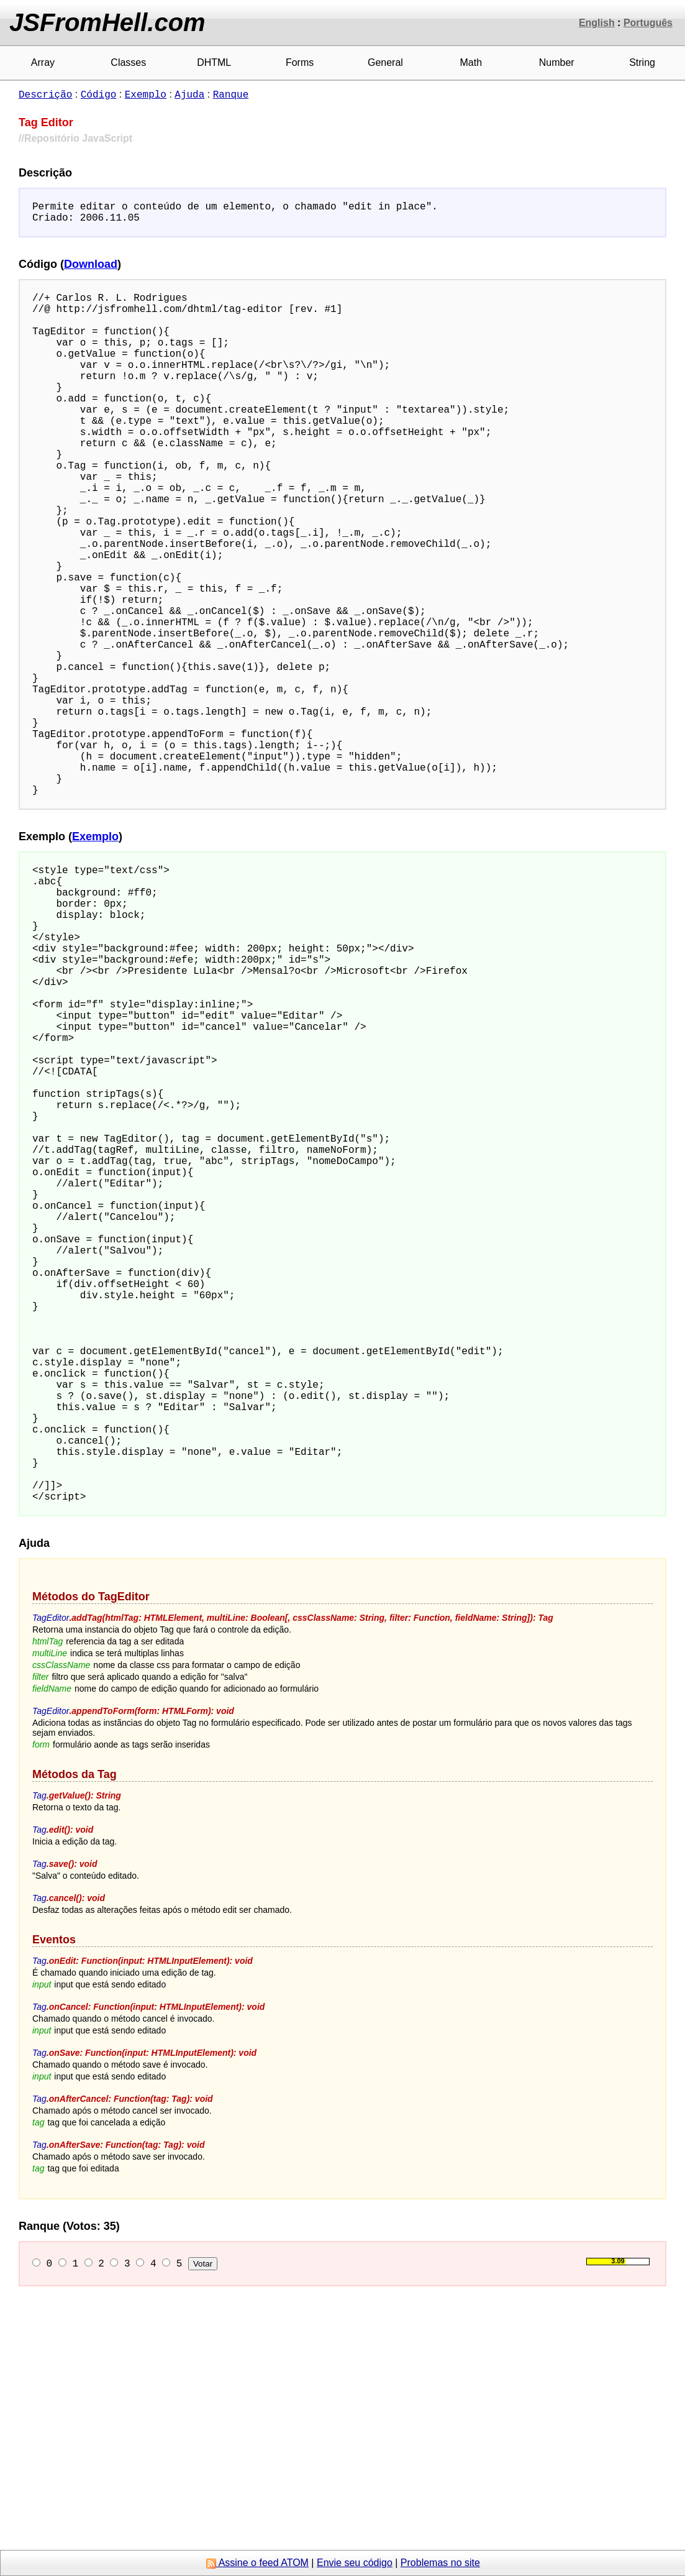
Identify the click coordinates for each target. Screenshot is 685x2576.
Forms (300, 62)
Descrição (45, 94)
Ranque (231, 94)
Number (556, 62)
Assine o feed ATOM (257, 2562)
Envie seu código (354, 2562)
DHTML (214, 62)
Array (43, 62)
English (597, 22)
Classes (128, 62)
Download (90, 269)
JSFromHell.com (107, 22)
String (642, 62)
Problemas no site (440, 2562)
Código (99, 94)
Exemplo (145, 94)
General (385, 62)
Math (471, 62)
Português (648, 22)
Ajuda (189, 94)
